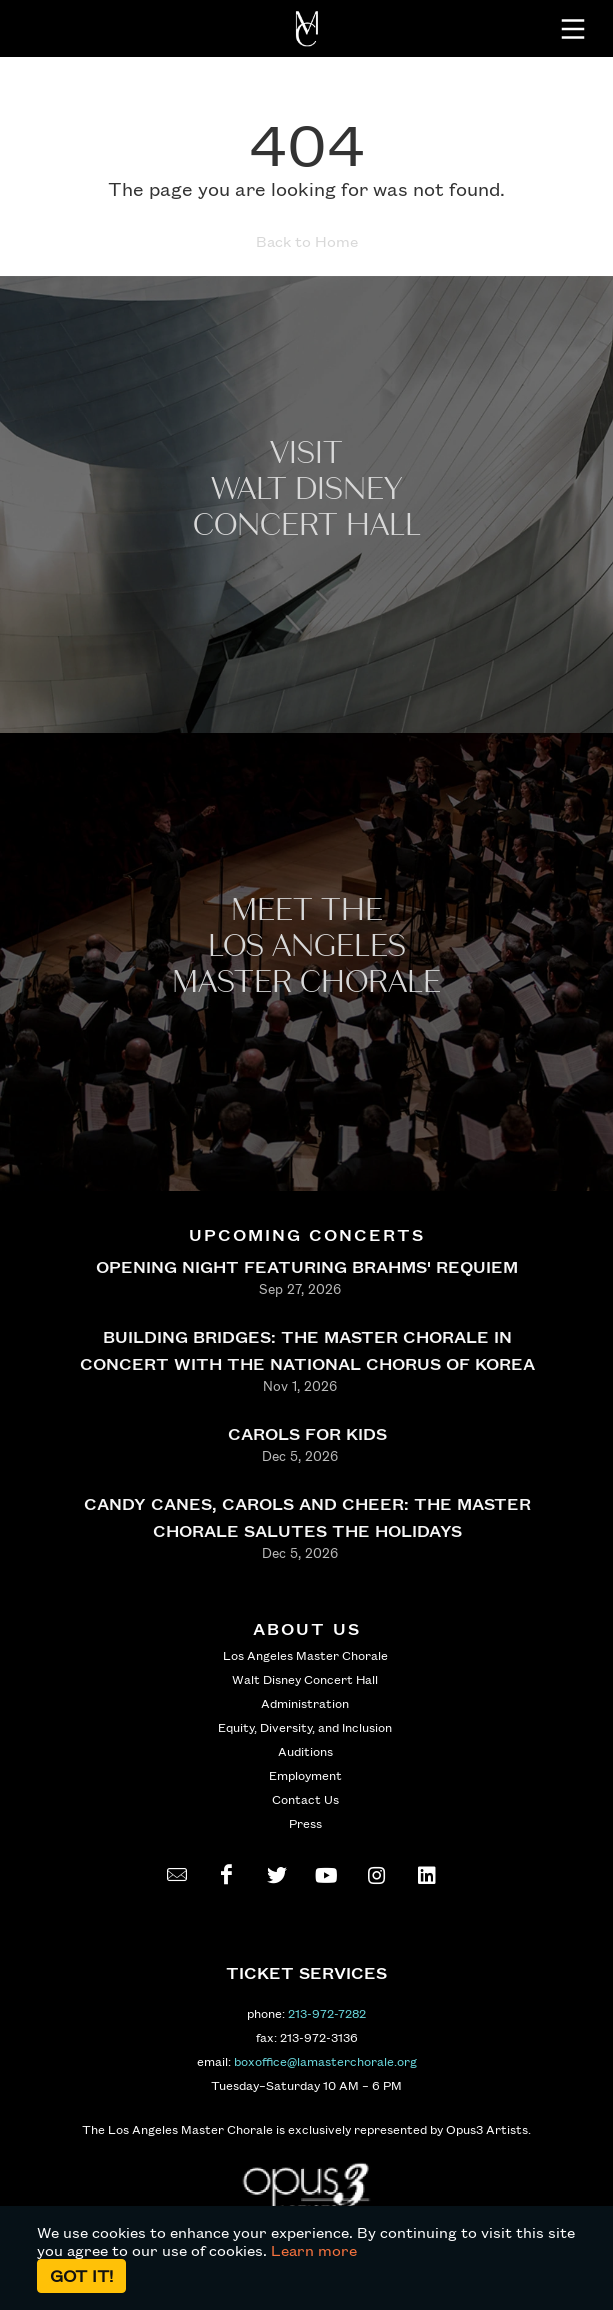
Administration (305, 1703)
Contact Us (305, 1799)
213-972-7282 (327, 2013)
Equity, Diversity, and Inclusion (305, 1727)
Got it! (81, 2275)
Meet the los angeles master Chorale (306, 946)
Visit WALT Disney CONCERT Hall (307, 489)
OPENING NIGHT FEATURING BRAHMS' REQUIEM (307, 1266)
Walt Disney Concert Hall (305, 1679)
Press (305, 1823)
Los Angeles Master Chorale (305, 1655)
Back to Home (307, 241)
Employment (305, 1775)
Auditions (305, 1751)
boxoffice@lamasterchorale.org (325, 2061)
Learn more (314, 2250)
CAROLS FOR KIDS (306, 1433)
